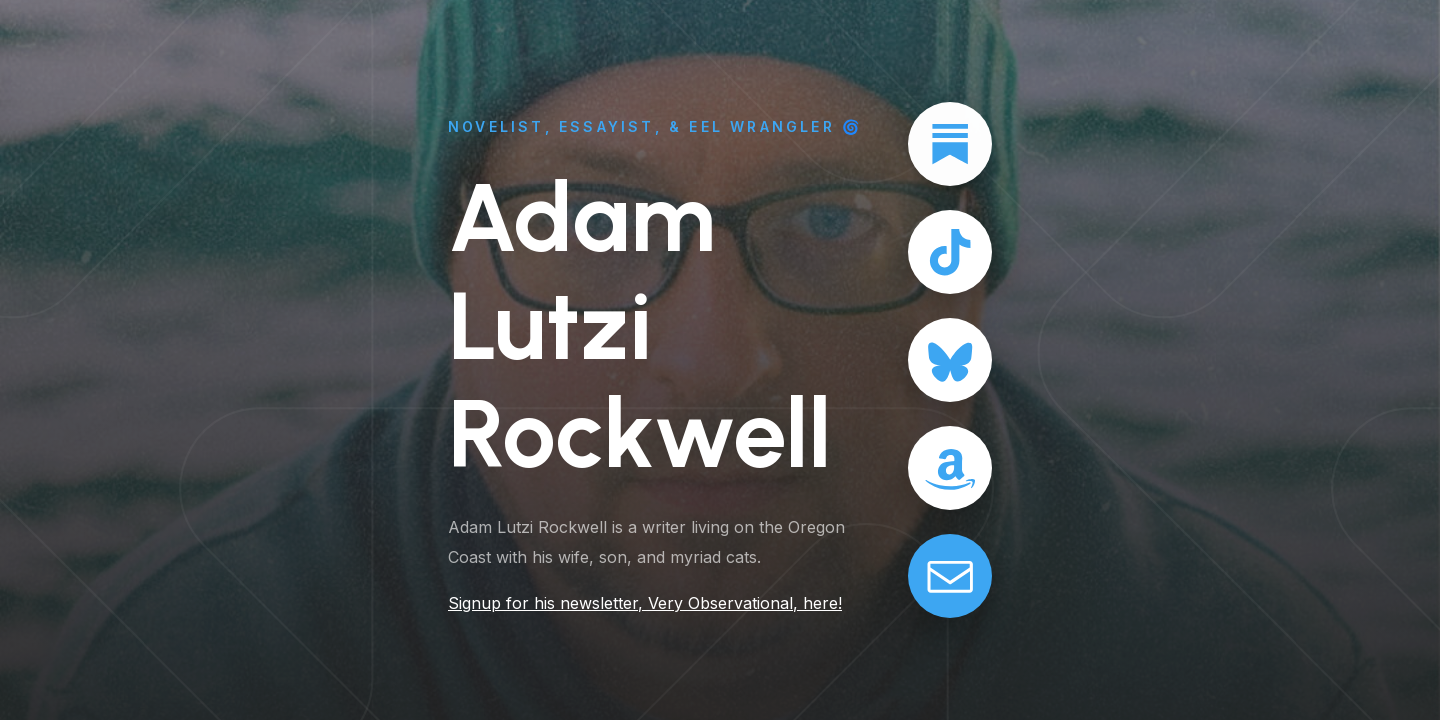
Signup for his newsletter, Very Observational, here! (644, 604)
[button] (950, 143)
